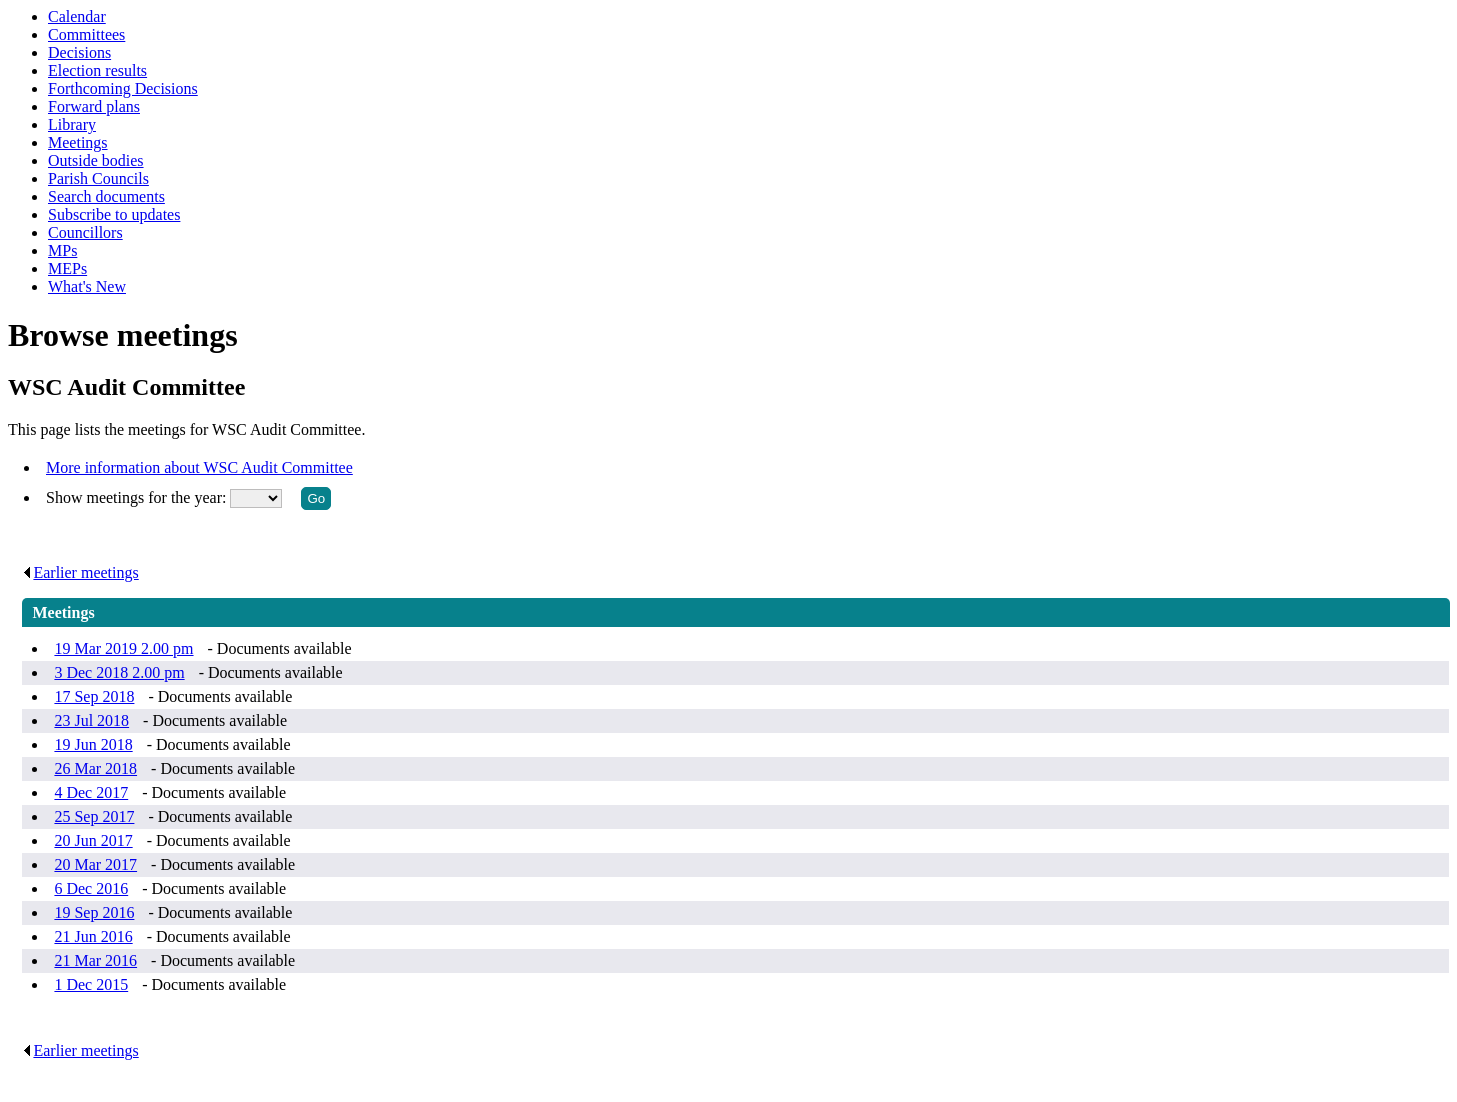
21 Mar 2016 (95, 960)
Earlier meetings (80, 572)
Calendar (77, 16)
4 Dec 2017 (91, 792)
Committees (86, 34)
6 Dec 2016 (91, 888)
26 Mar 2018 (95, 768)
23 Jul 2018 (91, 720)
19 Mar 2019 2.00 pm (123, 648)
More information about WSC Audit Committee (199, 467)
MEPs (67, 268)
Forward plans (94, 106)
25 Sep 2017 (94, 816)
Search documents (106, 196)
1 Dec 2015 (91, 984)
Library (72, 124)
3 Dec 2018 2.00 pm (119, 672)
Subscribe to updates (114, 214)
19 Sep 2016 (94, 912)
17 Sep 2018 (94, 696)
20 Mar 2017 (95, 864)
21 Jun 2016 (93, 936)
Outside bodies (96, 160)
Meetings (78, 142)
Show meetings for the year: (138, 497)
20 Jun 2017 (93, 840)
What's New (87, 286)
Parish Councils (98, 178)
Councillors (85, 232)
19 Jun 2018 (93, 744)
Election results (97, 70)
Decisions (79, 52)
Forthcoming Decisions (123, 88)
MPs (62, 250)
